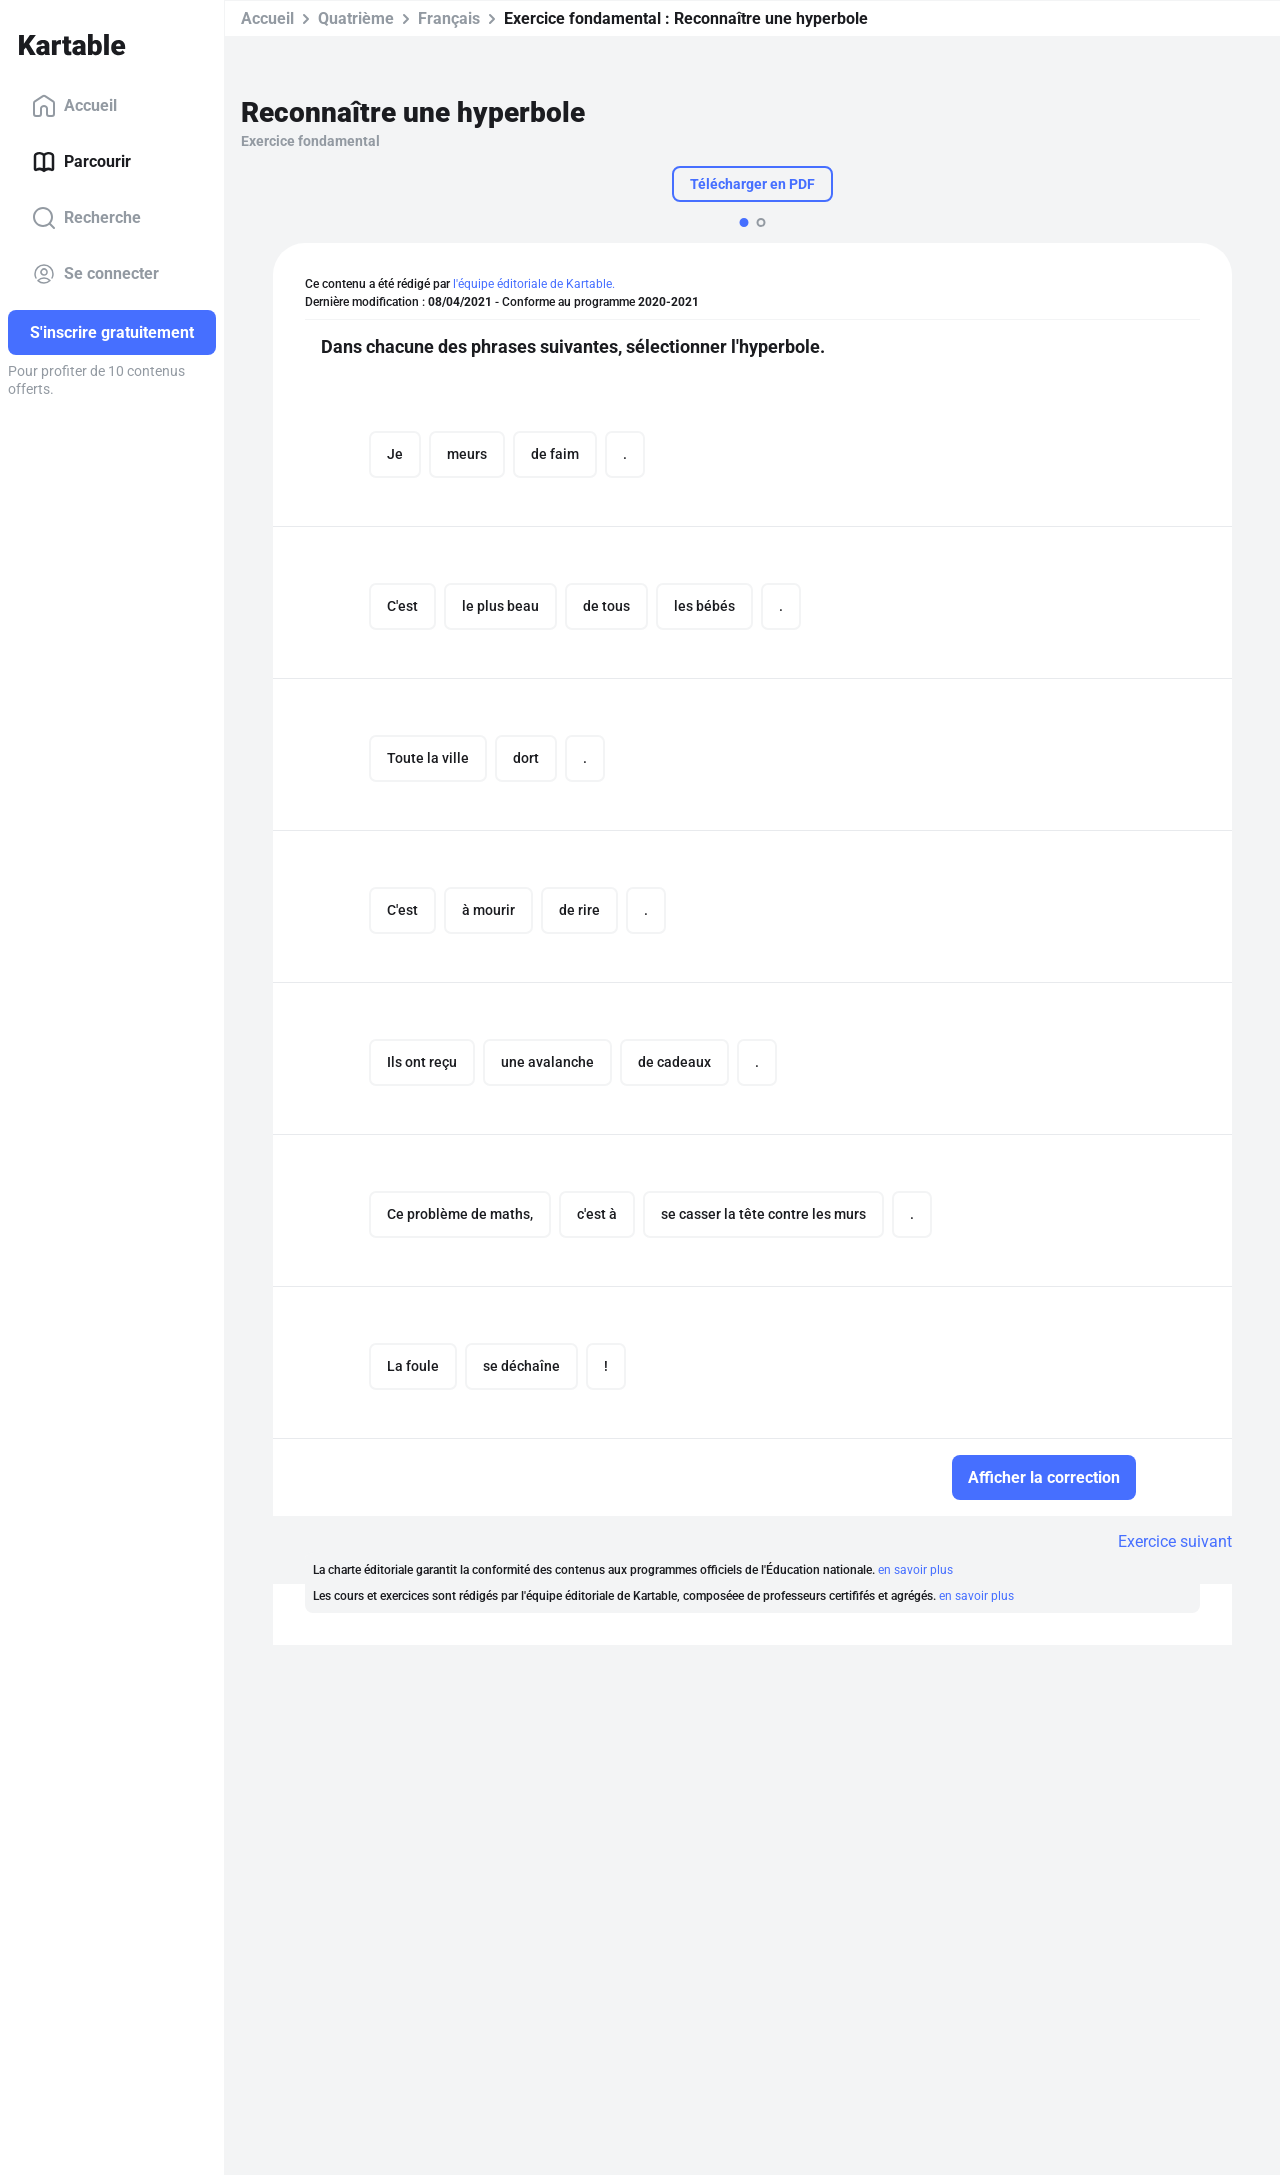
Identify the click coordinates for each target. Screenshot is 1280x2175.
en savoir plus (915, 1570)
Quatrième (356, 18)
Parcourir (81, 162)
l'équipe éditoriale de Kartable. (534, 284)
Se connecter (95, 274)
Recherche (86, 218)
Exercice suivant (1175, 1541)
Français (449, 18)
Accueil (74, 106)
